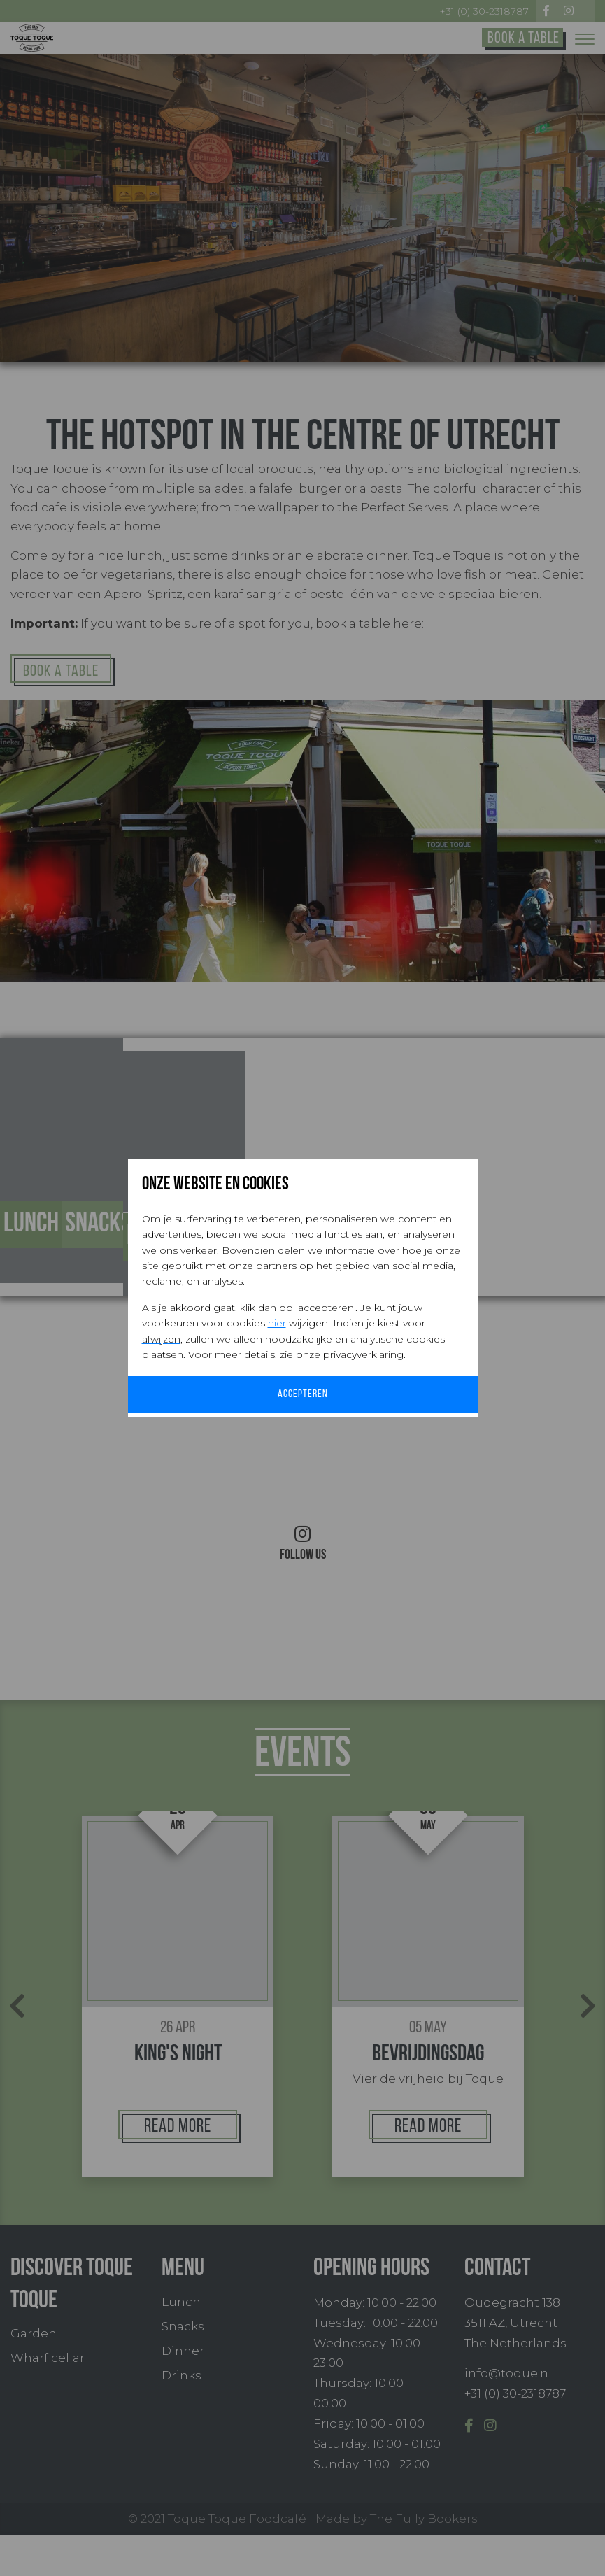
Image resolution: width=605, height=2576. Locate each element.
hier (277, 1322)
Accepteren (302, 1394)
